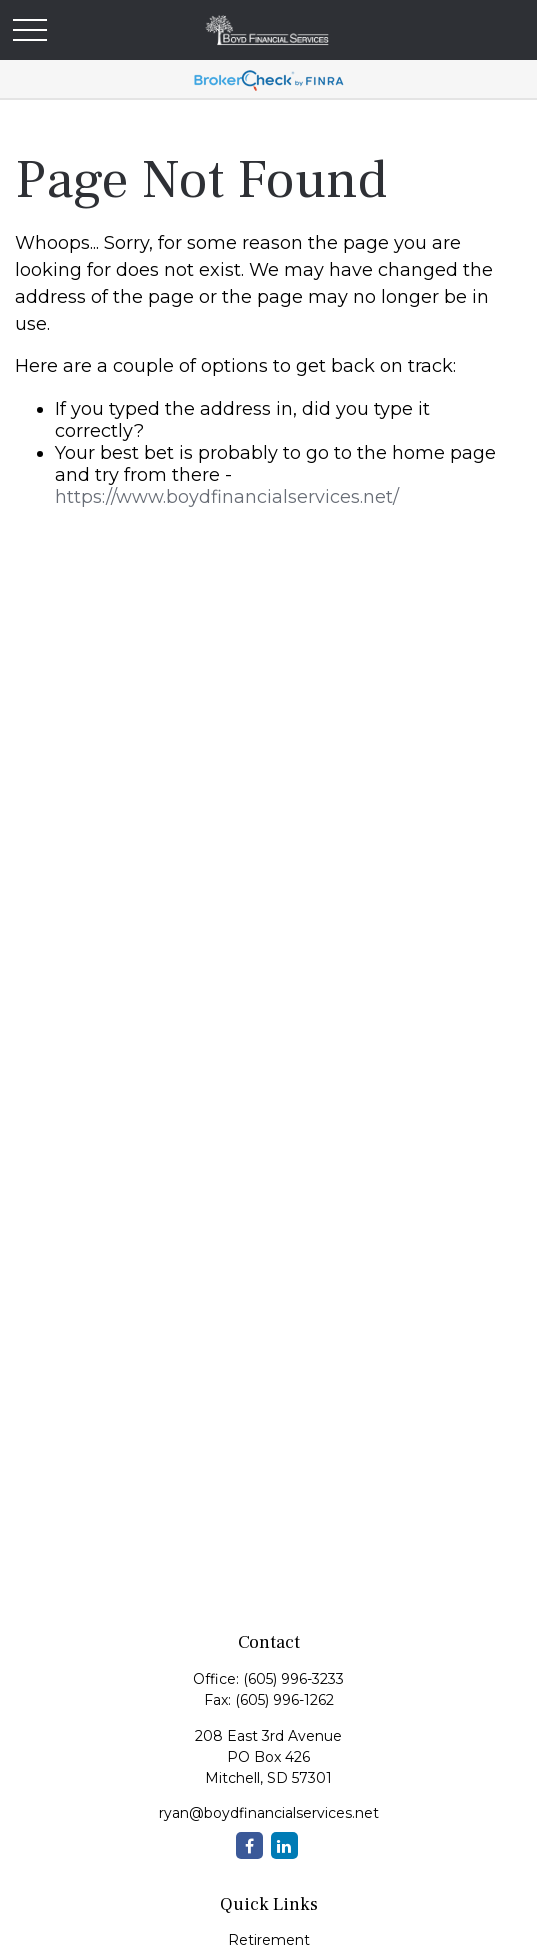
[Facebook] (249, 1845)
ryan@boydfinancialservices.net (269, 1813)
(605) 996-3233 (293, 1679)
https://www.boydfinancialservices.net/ (227, 497)
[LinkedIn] (284, 1845)
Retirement (269, 1940)
